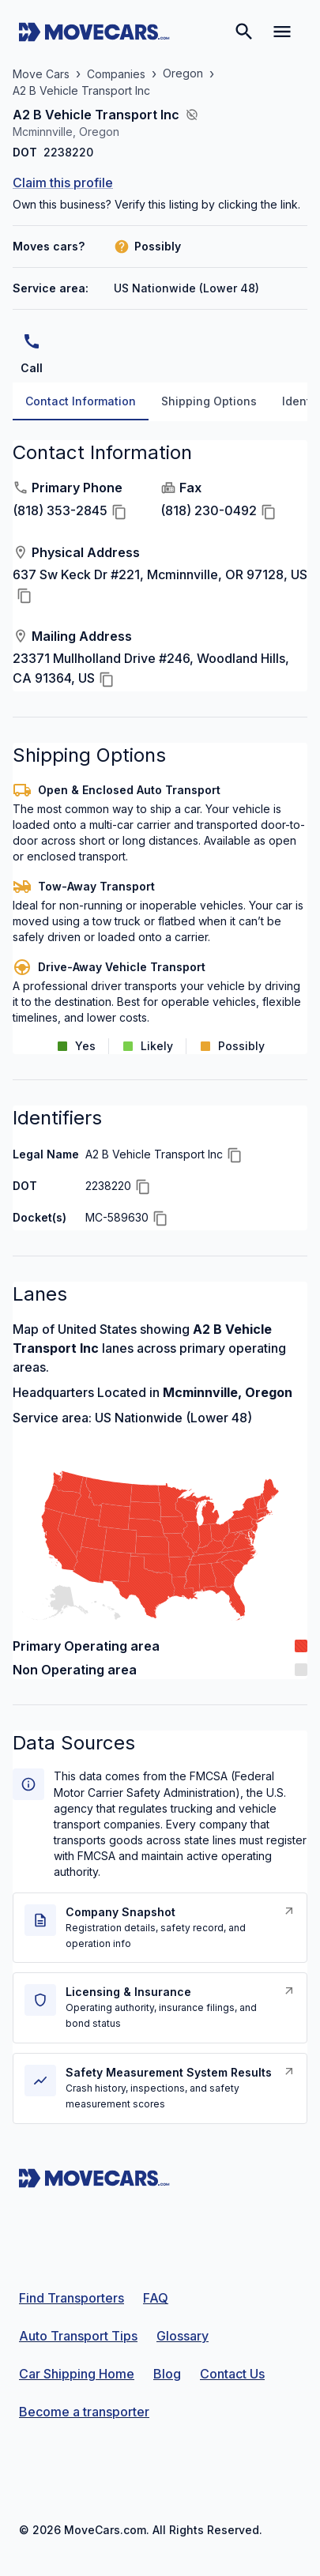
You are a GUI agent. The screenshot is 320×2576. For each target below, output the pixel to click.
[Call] (32, 341)
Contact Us (232, 2374)
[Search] (244, 32)
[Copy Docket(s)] (160, 1218)
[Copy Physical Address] (24, 596)
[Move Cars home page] (94, 31)
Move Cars (41, 74)
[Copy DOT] (143, 1187)
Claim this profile (63, 182)
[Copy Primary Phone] (119, 512)
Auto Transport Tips (78, 2336)
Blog (167, 2374)
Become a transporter (84, 2412)
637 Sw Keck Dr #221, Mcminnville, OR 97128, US (160, 574)
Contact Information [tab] (80, 401)
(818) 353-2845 (60, 511)
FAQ (155, 2298)
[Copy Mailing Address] (107, 679)
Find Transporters (71, 2298)
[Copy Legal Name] (235, 1155)
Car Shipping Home (76, 2374)
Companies (116, 74)
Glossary (182, 2336)
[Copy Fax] (268, 512)
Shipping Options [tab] (209, 401)
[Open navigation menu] (282, 32)
